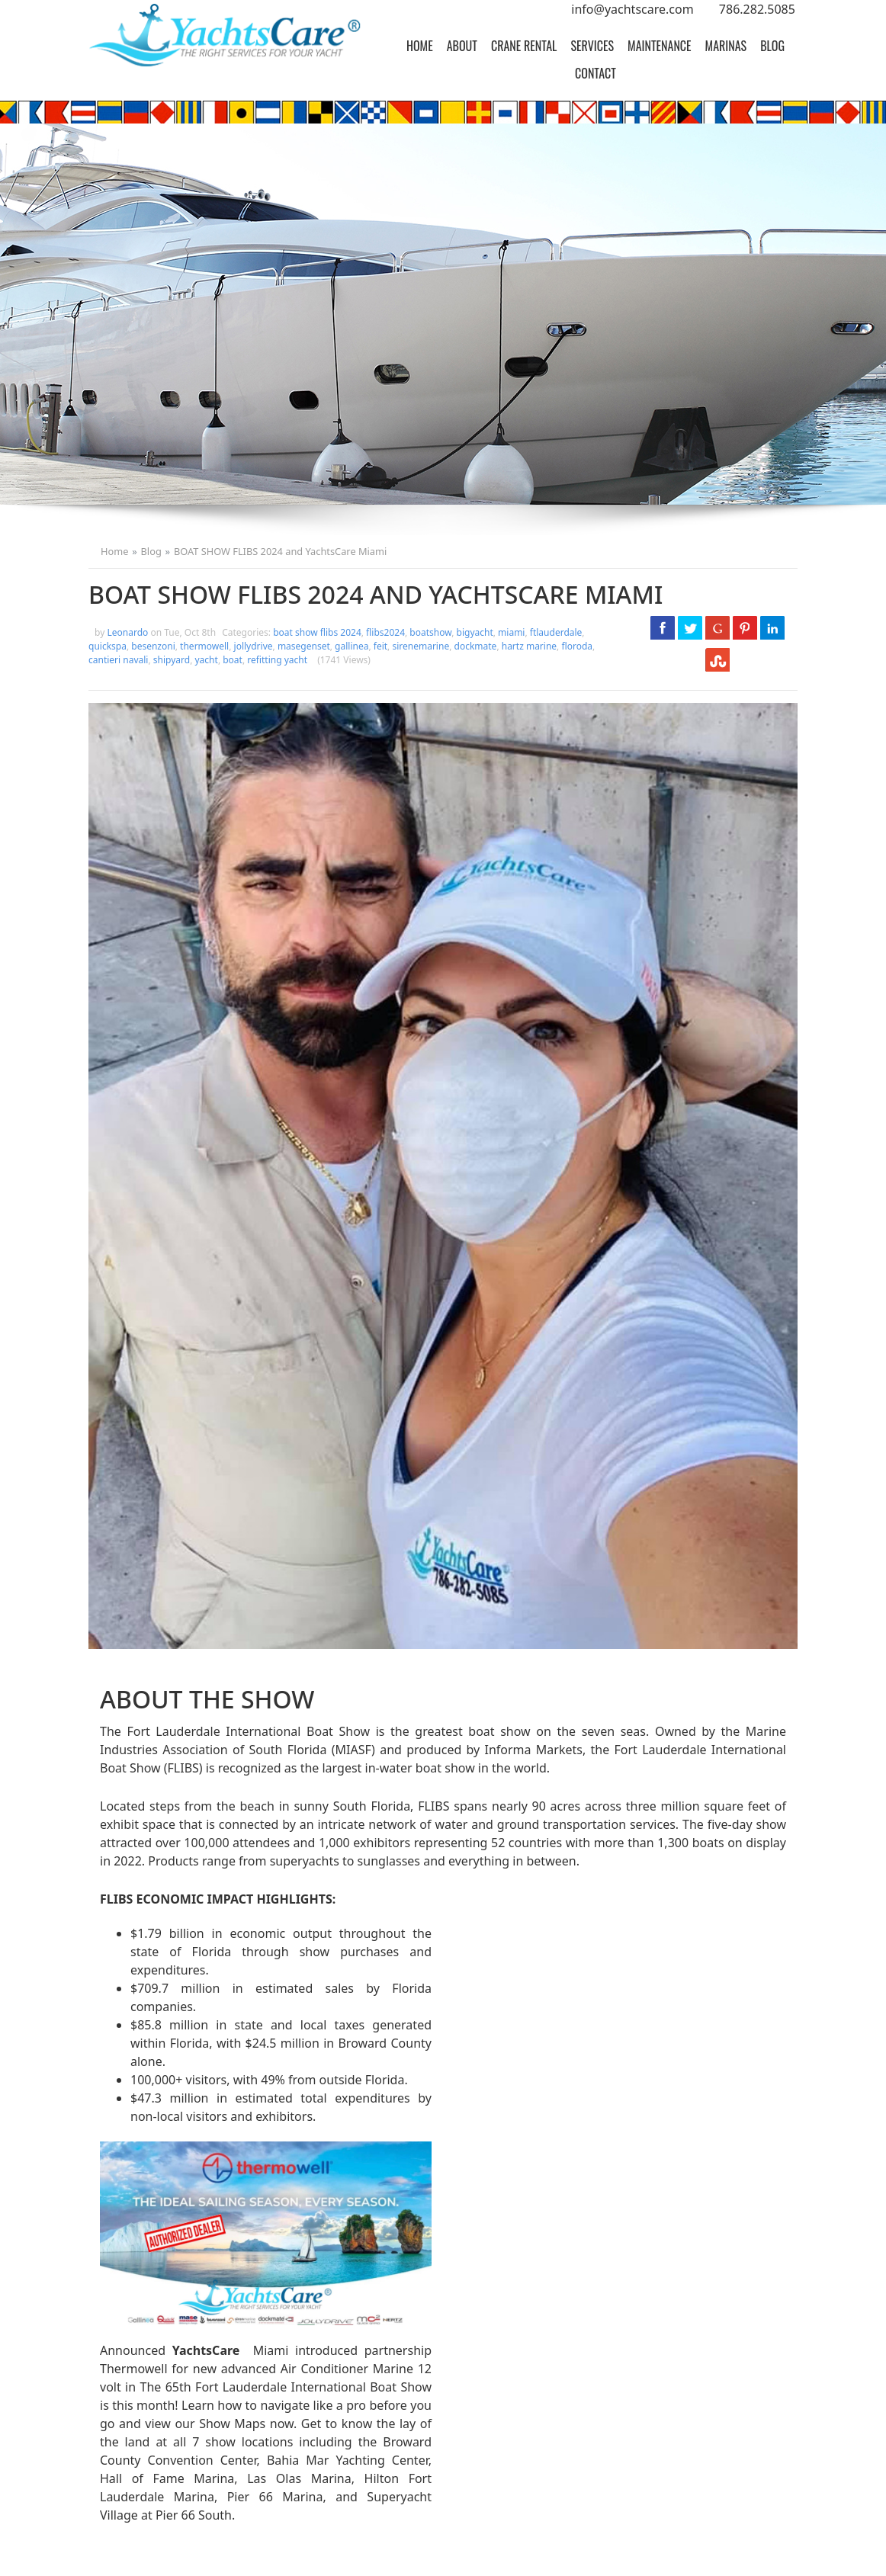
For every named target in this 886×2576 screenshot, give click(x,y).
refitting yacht (277, 659)
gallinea (351, 646)
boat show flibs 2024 (317, 632)
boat (232, 659)
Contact (595, 73)
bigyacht (475, 632)
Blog (772, 46)
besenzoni (153, 646)
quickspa (107, 646)
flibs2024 (385, 632)
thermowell (204, 646)
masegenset (304, 646)
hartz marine (529, 646)
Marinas (726, 46)
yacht (206, 659)
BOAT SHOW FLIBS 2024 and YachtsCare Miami (280, 551)
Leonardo (129, 632)
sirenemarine (420, 646)
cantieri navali (118, 659)
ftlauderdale (556, 632)
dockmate (475, 646)
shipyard (171, 659)
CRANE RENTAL (524, 46)
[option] (443, 314)
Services (592, 46)
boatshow (430, 632)
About (462, 46)
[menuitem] (420, 45)
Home (419, 46)
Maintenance (660, 46)
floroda (576, 646)
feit (380, 646)
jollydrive (253, 646)
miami (511, 632)
